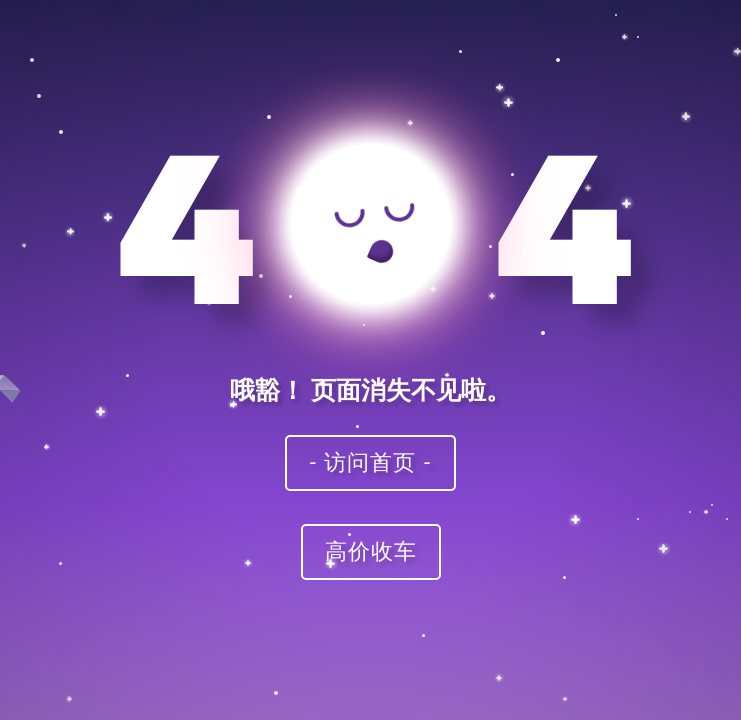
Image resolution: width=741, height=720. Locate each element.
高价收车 (371, 550)
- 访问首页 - (371, 461)
